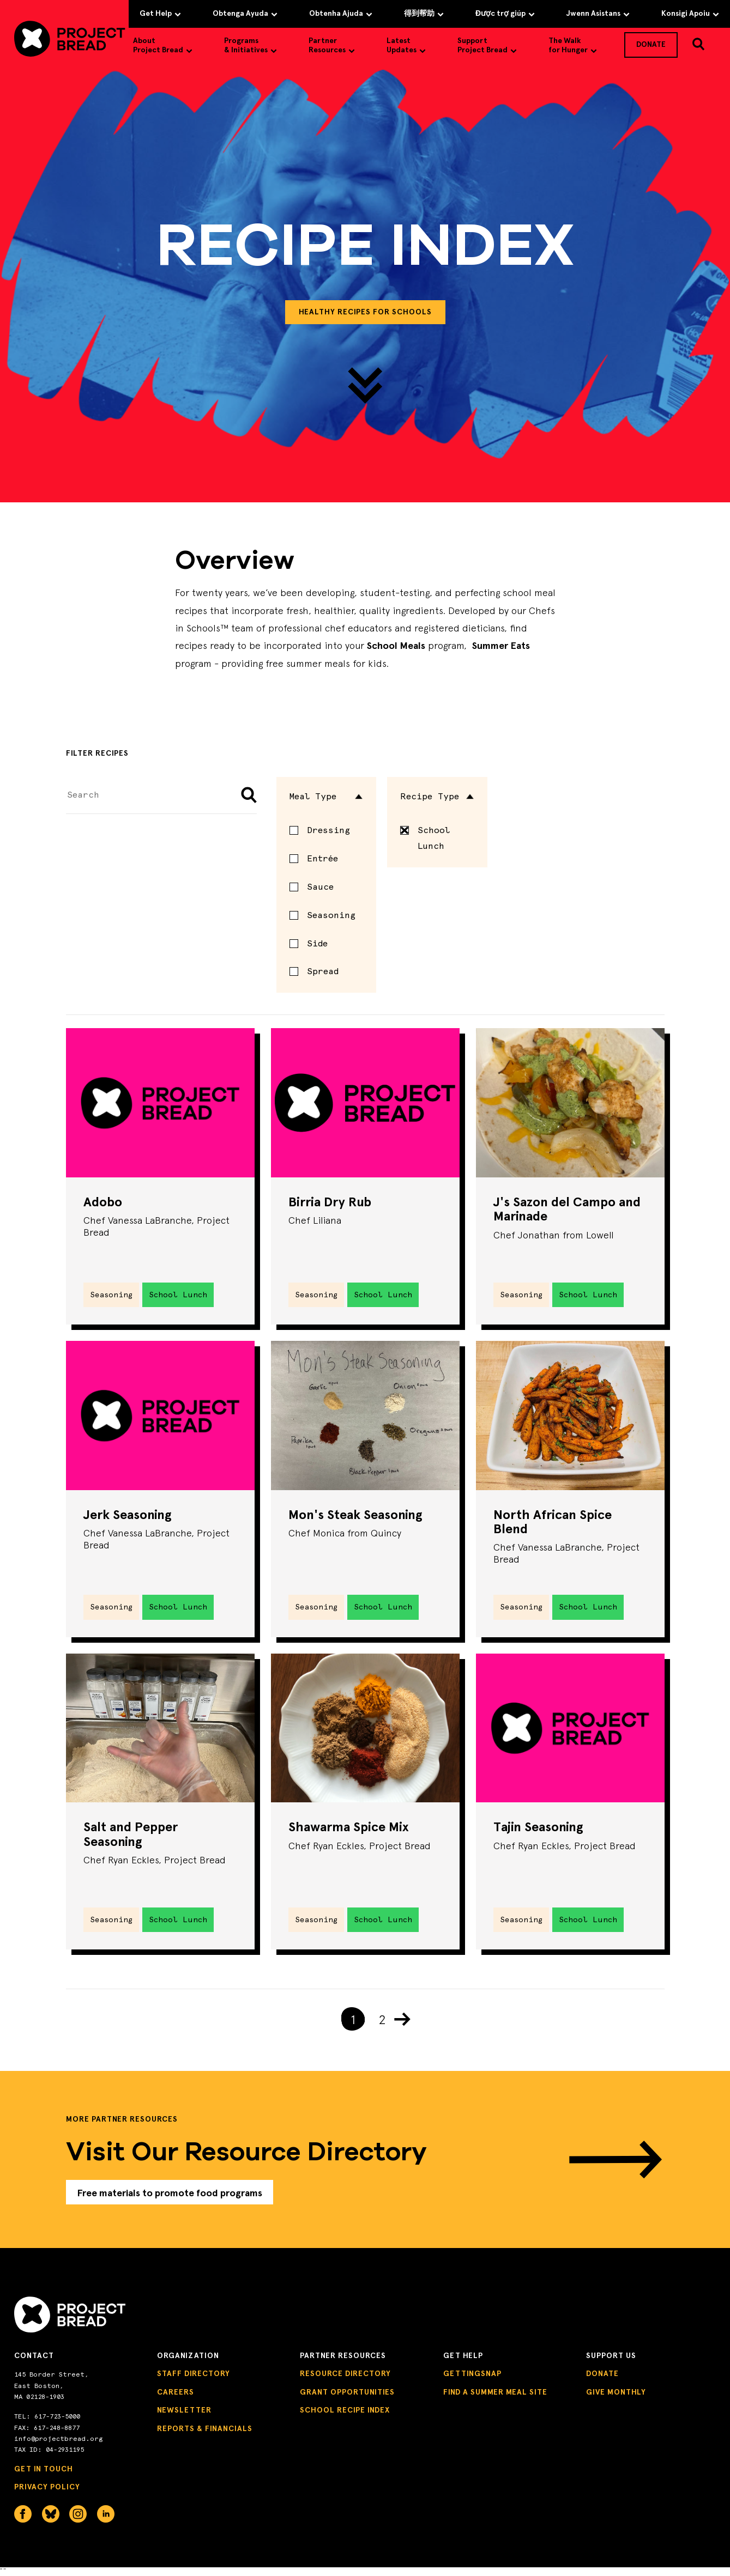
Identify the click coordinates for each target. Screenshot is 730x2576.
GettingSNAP (472, 2376)
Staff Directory (193, 2376)
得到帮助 (424, 13)
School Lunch (425, 838)
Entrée (322, 858)
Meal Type (326, 796)
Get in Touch (43, 2471)
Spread (323, 971)
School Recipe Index (345, 2412)
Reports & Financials (204, 2430)
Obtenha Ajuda (340, 13)
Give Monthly (616, 2394)
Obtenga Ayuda (245, 13)
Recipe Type (437, 796)
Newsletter (184, 2412)
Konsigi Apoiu (690, 13)
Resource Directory (345, 2376)
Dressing (328, 830)
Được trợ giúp (505, 13)
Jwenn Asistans (598, 13)
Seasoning (331, 915)
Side (317, 943)
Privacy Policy (47, 2489)
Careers (175, 2394)
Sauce (320, 887)
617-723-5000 (57, 2419)
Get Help (160, 13)
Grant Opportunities (347, 2394)
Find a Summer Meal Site (495, 2394)
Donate (602, 2376)
